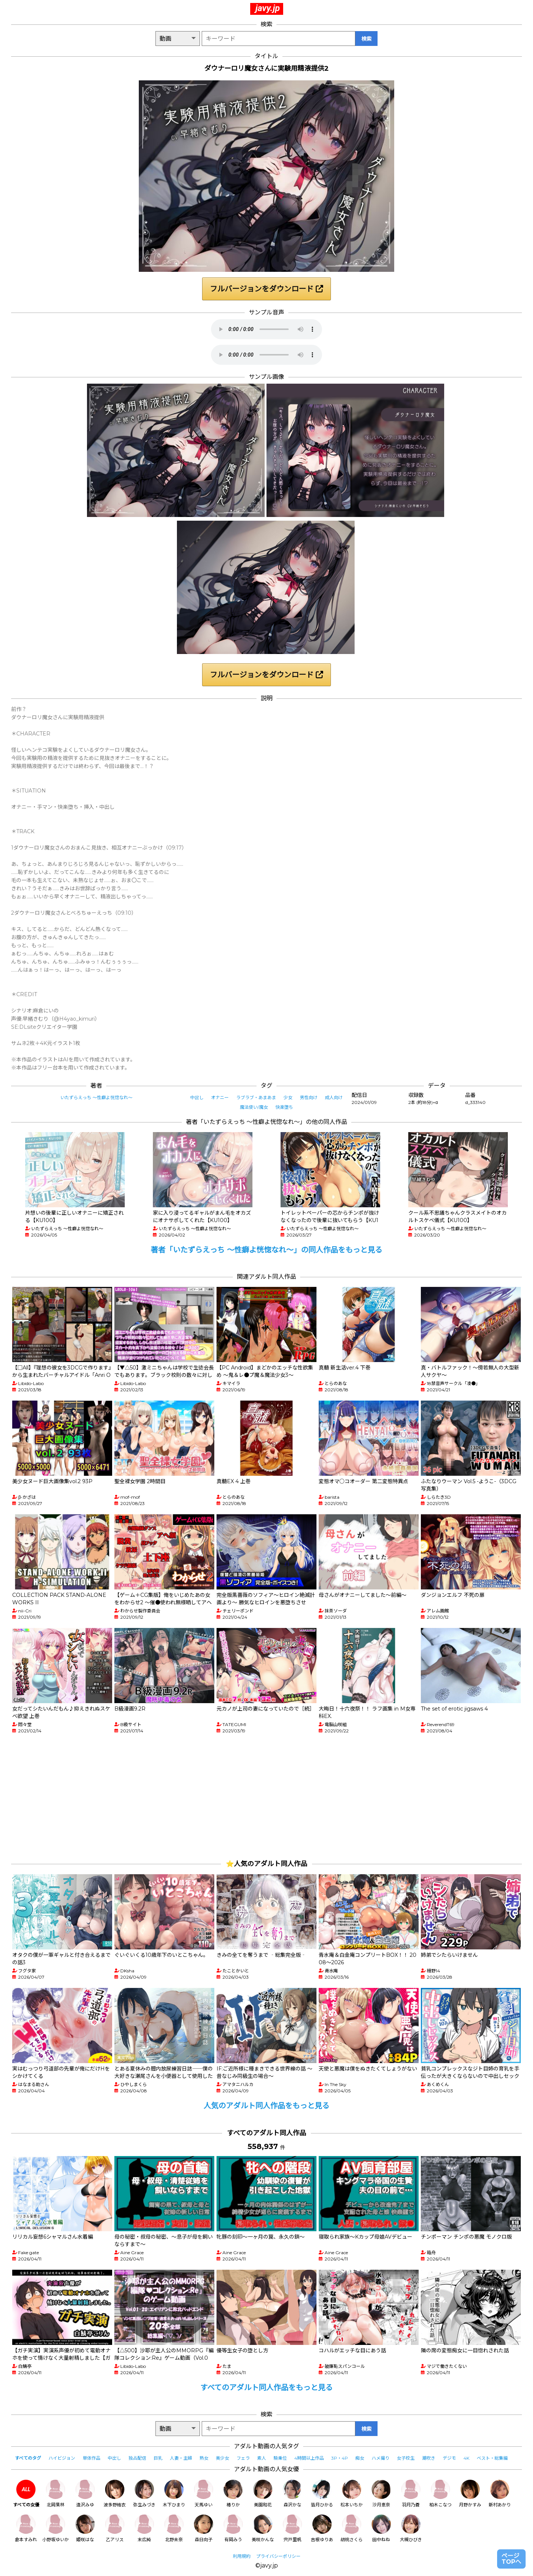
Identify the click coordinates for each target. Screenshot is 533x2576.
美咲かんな (263, 2528)
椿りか (233, 2493)
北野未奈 (174, 2528)
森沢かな (292, 2493)
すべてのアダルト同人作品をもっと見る (266, 2387)
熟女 (204, 2458)
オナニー (220, 1097)
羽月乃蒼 (410, 2493)
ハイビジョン (61, 2458)
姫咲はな (85, 2528)
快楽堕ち (284, 1107)
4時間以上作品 (309, 2458)
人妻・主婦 (181, 2458)
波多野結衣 (115, 2493)
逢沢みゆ (85, 2493)
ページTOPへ (511, 2558)
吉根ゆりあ (322, 2528)
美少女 (222, 2458)
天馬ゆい (203, 2493)
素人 (261, 2458)
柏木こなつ (440, 2493)
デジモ (449, 2458)
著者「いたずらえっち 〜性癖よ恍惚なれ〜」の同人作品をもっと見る (266, 1250)
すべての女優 (26, 2493)
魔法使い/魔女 (254, 1107)
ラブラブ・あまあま (256, 1097)
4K (466, 2458)
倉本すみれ (26, 2528)
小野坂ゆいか (55, 2528)
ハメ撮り (380, 2458)
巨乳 (158, 2458)
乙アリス (114, 2528)
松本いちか (352, 2493)
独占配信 (137, 2458)
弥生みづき (144, 2493)
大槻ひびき (411, 2528)
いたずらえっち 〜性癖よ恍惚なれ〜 (96, 1097)
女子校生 (406, 2458)
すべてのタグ (28, 2458)
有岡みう (233, 2528)
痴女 (359, 2458)
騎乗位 (280, 2458)
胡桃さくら (352, 2528)
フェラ (243, 2458)
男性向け (309, 1097)
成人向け (334, 1097)
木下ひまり (174, 2493)
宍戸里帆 (292, 2528)
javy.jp (267, 8)
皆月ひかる (322, 2493)
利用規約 (242, 2556)
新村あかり (500, 2493)
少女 (288, 1097)
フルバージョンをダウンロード (266, 288)
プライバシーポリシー (278, 2556)
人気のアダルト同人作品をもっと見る (266, 2105)
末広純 (144, 2528)
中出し (197, 1097)
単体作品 (91, 2458)
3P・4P (339, 2458)
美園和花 (262, 2493)
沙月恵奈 (381, 2493)
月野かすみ (470, 2493)
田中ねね (381, 2528)
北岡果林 (55, 2493)
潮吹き (428, 2458)
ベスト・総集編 (492, 2458)
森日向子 (203, 2528)
